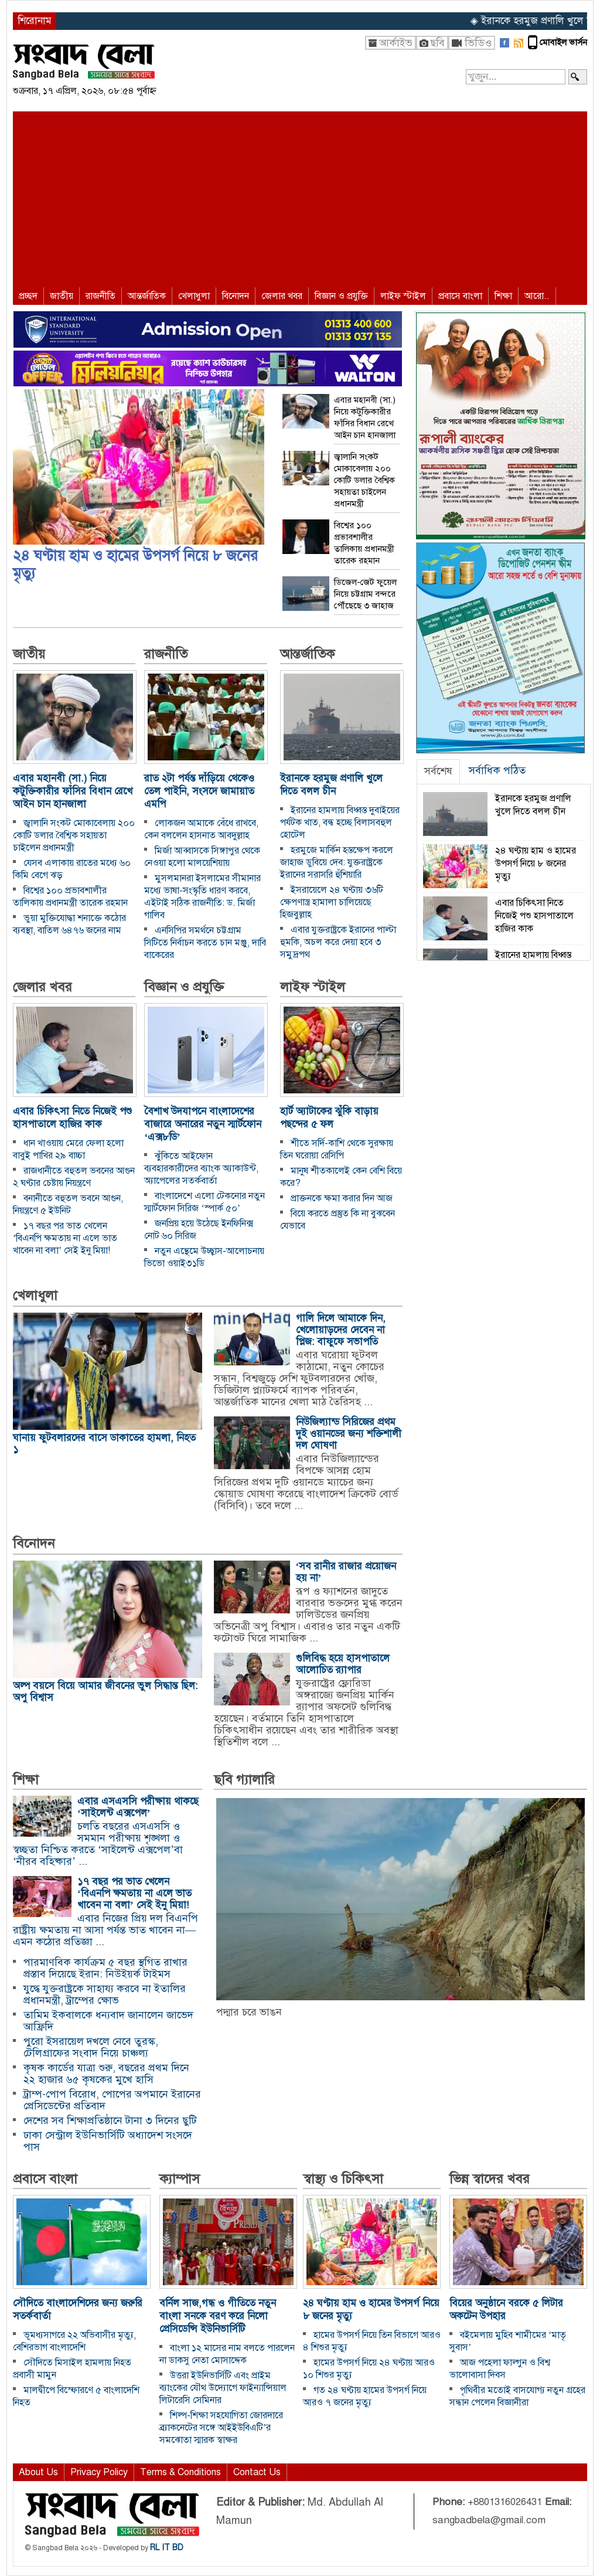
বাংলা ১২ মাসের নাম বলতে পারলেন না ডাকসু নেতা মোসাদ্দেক (227, 2354)
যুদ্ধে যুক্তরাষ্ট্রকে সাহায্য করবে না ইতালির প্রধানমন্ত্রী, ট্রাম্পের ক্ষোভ (104, 1994)
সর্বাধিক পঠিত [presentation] (497, 770)
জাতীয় (61, 296)
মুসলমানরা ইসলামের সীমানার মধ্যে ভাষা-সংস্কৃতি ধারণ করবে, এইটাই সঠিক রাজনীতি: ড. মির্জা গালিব (202, 896)
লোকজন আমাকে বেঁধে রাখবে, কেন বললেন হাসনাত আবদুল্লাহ (201, 829)
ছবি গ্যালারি (244, 1779)
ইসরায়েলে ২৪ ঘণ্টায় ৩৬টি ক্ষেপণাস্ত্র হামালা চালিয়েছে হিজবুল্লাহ (331, 902)
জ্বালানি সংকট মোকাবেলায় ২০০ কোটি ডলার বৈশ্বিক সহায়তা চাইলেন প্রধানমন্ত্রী (74, 835)
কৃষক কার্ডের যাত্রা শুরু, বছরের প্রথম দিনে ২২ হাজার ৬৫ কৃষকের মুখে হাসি (106, 2073)
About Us (38, 2472)
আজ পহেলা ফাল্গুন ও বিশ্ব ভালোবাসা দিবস (499, 2369)
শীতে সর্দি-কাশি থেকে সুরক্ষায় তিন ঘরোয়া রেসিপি (336, 1149)
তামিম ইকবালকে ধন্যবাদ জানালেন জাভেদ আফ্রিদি (108, 2021)
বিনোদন (235, 296)
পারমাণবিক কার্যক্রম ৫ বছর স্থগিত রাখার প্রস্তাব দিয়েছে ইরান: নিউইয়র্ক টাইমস (105, 1968)
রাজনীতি (100, 296)
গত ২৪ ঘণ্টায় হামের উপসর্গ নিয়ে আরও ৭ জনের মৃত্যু (365, 2396)
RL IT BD (166, 2548)
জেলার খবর (281, 296)
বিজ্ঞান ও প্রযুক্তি (341, 296)
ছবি (437, 42)
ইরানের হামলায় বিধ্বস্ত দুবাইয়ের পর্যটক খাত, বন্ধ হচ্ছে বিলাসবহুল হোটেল (340, 822)
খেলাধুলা (194, 296)
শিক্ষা (503, 296)
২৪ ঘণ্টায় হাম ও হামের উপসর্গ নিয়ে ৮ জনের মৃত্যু (135, 564)
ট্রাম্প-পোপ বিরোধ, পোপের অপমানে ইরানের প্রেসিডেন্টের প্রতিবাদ (112, 2100)
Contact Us (257, 2472)
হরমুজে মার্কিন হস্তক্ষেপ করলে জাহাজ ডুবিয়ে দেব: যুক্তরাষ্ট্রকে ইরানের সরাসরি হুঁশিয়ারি (336, 862)
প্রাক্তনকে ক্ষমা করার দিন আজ (342, 1198)
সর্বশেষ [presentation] (438, 770)
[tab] (438, 771)
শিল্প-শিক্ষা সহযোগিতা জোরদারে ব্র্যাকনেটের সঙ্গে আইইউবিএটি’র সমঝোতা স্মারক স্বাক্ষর (221, 2428)
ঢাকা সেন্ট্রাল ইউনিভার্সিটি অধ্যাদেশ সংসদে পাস (107, 2141)
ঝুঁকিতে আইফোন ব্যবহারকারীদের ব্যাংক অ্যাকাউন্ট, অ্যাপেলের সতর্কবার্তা (201, 1168)
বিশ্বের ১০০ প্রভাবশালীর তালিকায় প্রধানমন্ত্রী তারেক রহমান (70, 897)
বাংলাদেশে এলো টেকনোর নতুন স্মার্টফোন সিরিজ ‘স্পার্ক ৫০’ (204, 1202)
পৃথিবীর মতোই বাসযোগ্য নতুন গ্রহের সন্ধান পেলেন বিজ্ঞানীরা (517, 2396)
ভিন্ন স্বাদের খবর (489, 2178)
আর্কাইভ (395, 42)
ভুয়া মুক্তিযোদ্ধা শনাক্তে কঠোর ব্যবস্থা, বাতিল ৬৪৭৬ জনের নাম (69, 924)
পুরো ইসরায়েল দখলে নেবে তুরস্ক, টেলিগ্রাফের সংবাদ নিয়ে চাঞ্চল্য (90, 2047)
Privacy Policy (99, 2472)
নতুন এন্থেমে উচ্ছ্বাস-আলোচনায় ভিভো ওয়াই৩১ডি (204, 1257)
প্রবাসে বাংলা (460, 296)
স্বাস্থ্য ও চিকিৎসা (343, 2178)
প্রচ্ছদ (28, 296)
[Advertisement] (300, 199)
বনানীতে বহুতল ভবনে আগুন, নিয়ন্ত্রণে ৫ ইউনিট (68, 1204)
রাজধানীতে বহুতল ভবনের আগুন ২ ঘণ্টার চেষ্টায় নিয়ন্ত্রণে (74, 1177)
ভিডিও (478, 42)
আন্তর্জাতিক (147, 296)
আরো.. (537, 296)
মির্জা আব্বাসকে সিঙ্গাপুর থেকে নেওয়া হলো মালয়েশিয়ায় (202, 857)
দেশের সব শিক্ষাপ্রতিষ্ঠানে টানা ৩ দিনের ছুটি (110, 2120)
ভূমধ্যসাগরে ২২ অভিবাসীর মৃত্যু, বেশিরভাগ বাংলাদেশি (74, 2341)
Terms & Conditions (180, 2472)
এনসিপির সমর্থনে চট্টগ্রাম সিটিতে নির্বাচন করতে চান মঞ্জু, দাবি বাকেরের (205, 943)
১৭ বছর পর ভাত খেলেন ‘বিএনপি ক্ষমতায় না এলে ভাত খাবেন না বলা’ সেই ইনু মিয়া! (65, 1238)
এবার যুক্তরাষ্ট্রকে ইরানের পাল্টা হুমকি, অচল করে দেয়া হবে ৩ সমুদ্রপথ (338, 942)
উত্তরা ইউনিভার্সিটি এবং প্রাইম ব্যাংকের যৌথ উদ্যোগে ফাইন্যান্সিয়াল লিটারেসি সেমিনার (223, 2388)
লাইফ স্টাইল (403, 296)
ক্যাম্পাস (179, 2178)
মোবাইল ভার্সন (563, 42)
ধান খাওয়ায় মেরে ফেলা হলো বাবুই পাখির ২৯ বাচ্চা (68, 1149)
